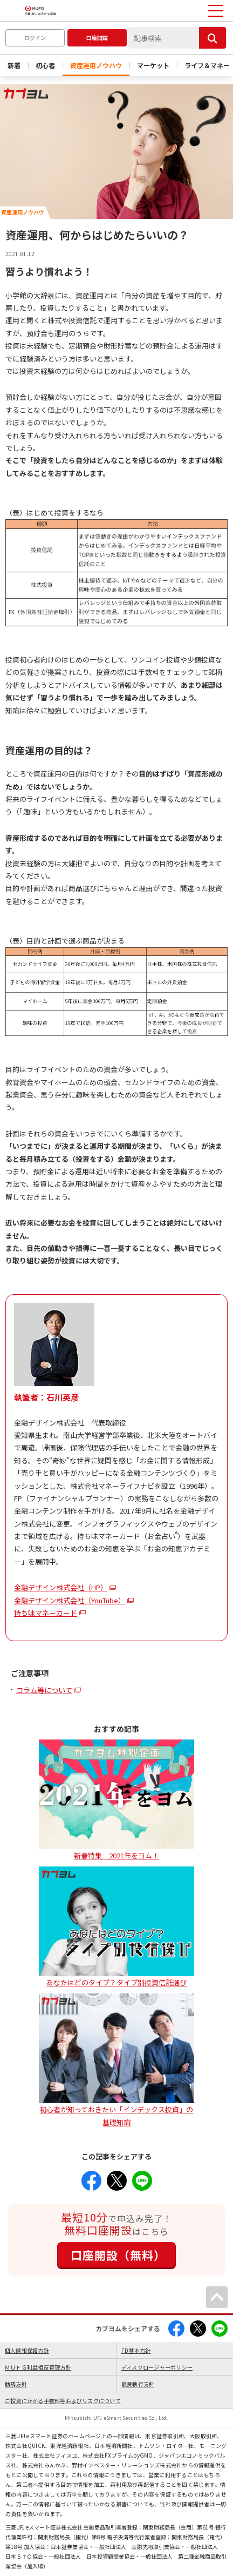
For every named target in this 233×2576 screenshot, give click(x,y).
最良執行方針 (137, 2384)
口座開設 (97, 38)
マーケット (153, 65)
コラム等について (44, 1690)
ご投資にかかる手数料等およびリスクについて (63, 2401)
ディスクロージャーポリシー (157, 2367)
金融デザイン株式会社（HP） (60, 1587)
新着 (14, 65)
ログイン (35, 38)
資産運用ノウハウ (96, 65)
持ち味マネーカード (45, 1613)
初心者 (45, 65)
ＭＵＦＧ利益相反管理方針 (38, 2367)
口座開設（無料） (118, 2255)
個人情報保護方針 (27, 2350)
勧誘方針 (16, 2384)
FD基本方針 (135, 2350)
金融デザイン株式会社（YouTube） (69, 1600)
